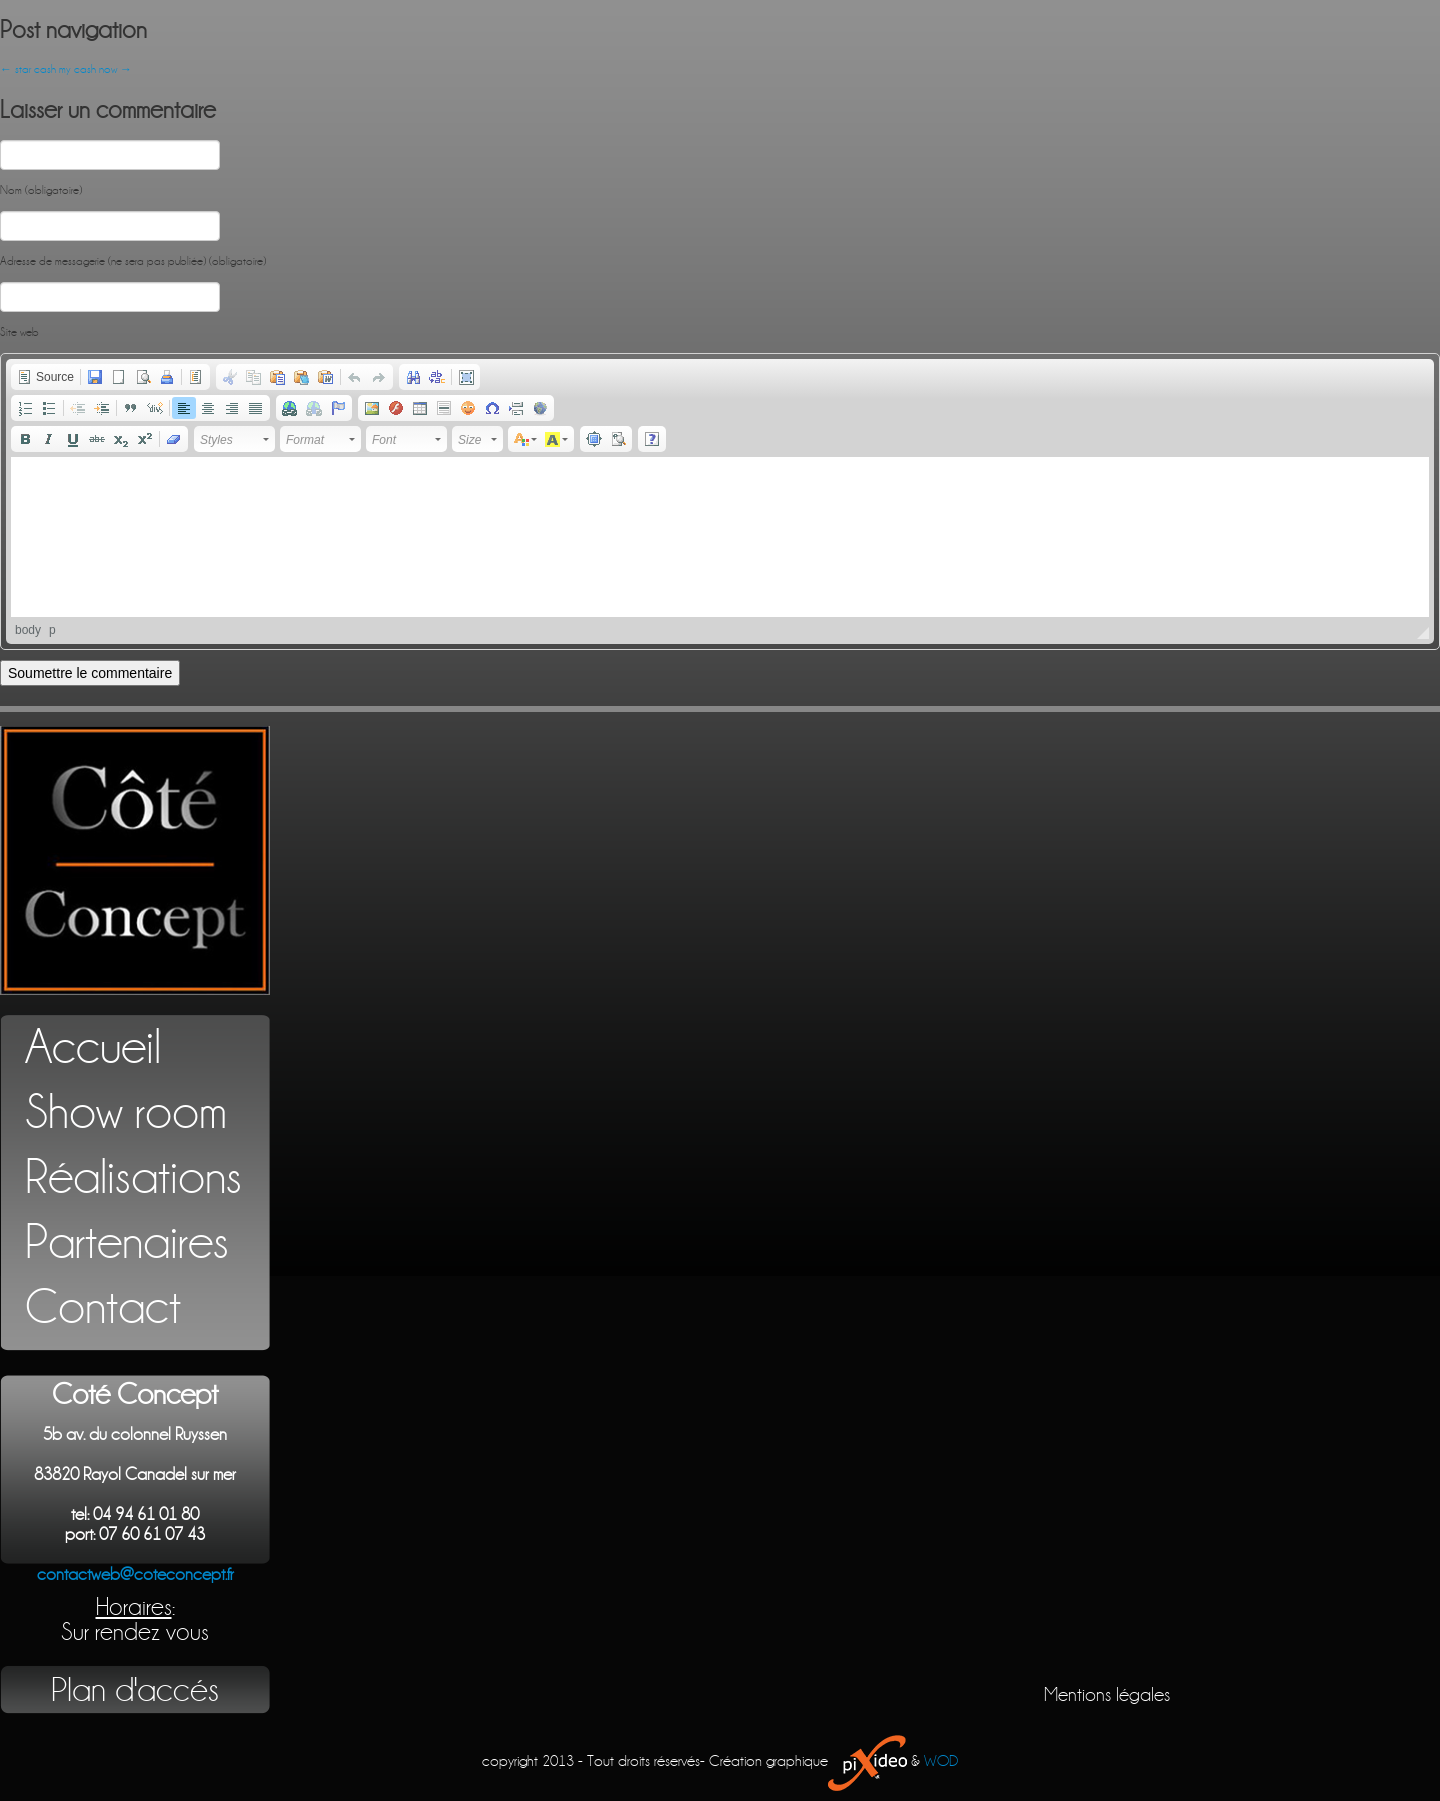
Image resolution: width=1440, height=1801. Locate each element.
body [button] (28, 630)
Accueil (93, 1047)
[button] (45, 377)
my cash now (95, 69)
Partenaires (127, 1242)
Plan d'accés (135, 1690)
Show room (126, 1112)
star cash (28, 69)
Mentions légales (1107, 1695)
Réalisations (133, 1177)
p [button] (52, 630)
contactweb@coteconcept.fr (135, 1574)
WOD (941, 1761)
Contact (103, 1307)
